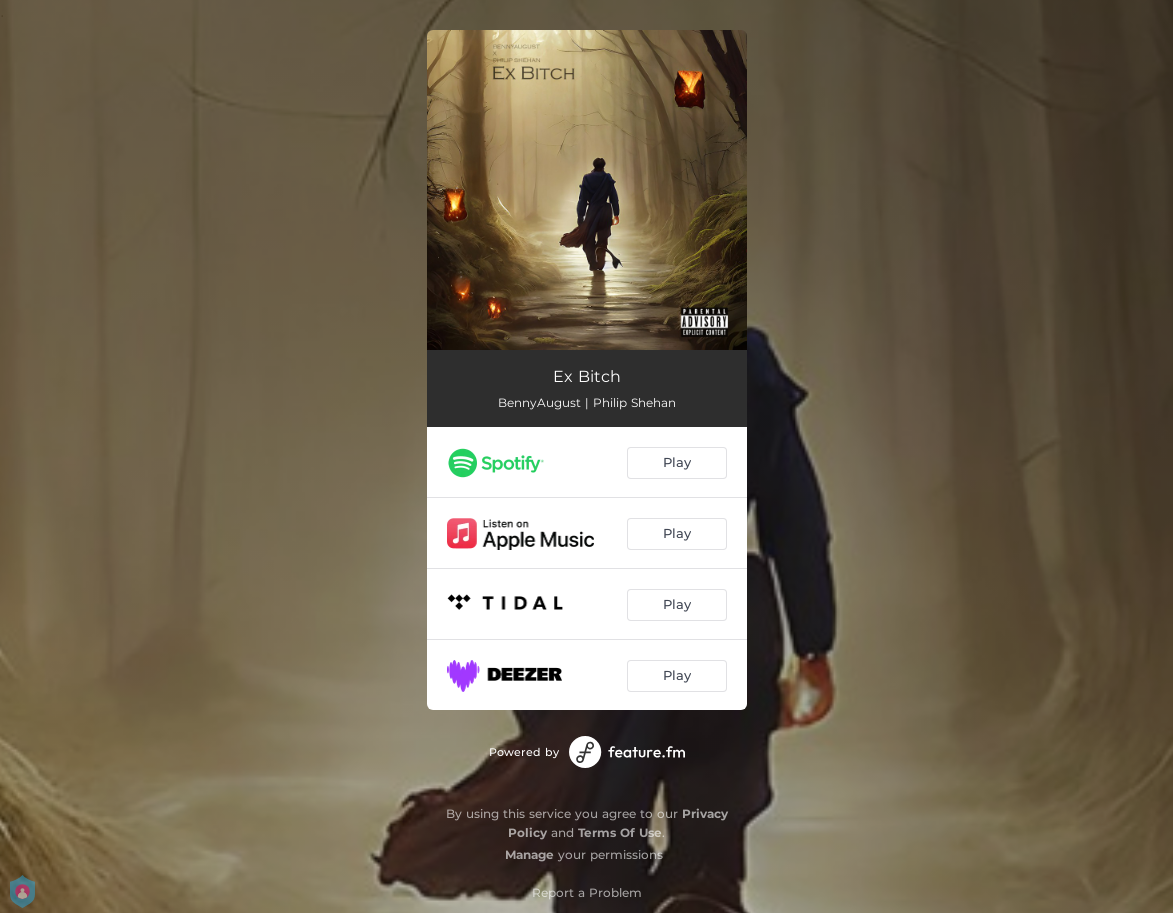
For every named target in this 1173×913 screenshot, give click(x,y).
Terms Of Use (620, 832)
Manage (529, 854)
